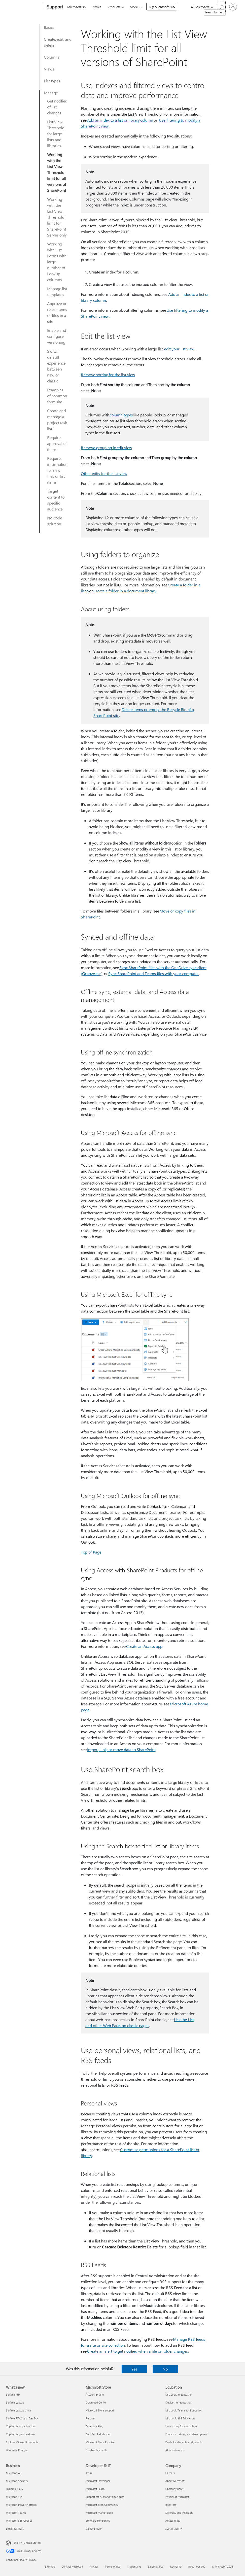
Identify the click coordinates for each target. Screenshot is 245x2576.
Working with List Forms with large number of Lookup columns (57, 261)
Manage (51, 92)
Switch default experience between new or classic (56, 365)
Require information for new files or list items (57, 470)
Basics (49, 27)
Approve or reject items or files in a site (57, 312)
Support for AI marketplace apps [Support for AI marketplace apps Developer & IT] (105, 2497)
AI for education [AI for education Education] (174, 2450)
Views (49, 68)
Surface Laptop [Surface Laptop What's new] (15, 2402)
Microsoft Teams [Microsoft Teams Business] (16, 2512)
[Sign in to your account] (233, 7)
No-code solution (54, 520)
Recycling (175, 2566)
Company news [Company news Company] (174, 2489)
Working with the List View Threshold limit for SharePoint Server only (57, 217)
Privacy (94, 2566)
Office (97, 7)
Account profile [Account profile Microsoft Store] (95, 2394)
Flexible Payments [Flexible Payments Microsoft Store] (96, 2450)
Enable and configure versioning (56, 336)
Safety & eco (155, 2566)
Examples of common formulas (57, 395)
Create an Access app (144, 1646)
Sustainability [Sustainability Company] (173, 2528)
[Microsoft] (23, 7)
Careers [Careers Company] (170, 2473)
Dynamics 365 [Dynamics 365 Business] (14, 2489)
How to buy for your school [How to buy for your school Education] (181, 2426)
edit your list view (179, 348)
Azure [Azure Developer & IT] (89, 2473)
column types (121, 414)
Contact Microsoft (72, 2566)
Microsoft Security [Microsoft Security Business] (17, 2481)
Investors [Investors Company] (170, 2505)
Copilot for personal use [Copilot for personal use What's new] (20, 2434)
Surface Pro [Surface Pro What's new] (13, 2394)
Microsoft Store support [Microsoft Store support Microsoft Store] (100, 2410)
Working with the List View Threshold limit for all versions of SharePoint (56, 172)
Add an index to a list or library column (120, 120)
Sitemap (50, 2566)
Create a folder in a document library (124, 590)
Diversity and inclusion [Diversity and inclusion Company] (179, 2512)
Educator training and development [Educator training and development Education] (186, 2434)
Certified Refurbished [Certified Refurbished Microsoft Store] (98, 2434)
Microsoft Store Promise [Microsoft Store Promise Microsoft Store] (100, 2442)
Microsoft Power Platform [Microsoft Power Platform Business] (21, 2505)
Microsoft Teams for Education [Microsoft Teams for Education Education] (183, 2410)
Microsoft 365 (77, 7)
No (165, 2369)
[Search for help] (221, 6)
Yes (134, 2369)
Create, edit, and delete (57, 42)
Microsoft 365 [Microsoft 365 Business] (14, 2497)
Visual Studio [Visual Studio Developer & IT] (94, 2528)
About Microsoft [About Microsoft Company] (175, 2481)
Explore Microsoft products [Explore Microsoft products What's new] (22, 2442)
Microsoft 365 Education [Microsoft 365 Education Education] (180, 2418)
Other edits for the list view (104, 473)
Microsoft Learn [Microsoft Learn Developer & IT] (95, 2489)
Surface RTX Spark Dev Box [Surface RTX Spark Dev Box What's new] (22, 2418)
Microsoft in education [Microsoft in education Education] (178, 2394)
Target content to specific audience (56, 499)
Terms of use (112, 2566)
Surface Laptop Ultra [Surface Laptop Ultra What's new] (18, 2410)
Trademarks (134, 2566)
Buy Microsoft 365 (162, 7)
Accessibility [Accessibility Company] (172, 2520)
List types (52, 80)
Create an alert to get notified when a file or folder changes (137, 2351)
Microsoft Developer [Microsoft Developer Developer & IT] (98, 2481)
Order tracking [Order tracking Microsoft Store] (94, 2426)
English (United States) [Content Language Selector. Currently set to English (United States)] (27, 2542)
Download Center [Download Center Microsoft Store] (96, 2402)
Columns (51, 57)
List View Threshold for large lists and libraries (55, 133)
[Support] (54, 7)
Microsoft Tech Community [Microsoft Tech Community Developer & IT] (102, 2505)
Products (114, 7)
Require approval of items (57, 443)
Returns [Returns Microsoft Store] (90, 2418)
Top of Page (91, 1552)
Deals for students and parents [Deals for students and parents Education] (184, 2442)
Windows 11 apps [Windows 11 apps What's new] (16, 2450)
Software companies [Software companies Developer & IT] (98, 2520)
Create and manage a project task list (57, 419)
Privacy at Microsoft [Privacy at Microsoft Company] (177, 2497)
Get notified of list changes (57, 106)
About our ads (196, 2566)
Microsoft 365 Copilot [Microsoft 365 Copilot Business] (19, 2520)
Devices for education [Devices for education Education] (178, 2402)
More (134, 7)
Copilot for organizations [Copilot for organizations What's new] (21, 2426)
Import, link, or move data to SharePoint (121, 1749)
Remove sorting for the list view (108, 374)
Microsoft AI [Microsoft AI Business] (13, 2473)
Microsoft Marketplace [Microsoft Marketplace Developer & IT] (99, 2512)
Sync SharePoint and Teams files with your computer (153, 973)
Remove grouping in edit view (106, 447)
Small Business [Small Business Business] (15, 2528)
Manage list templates (57, 291)
